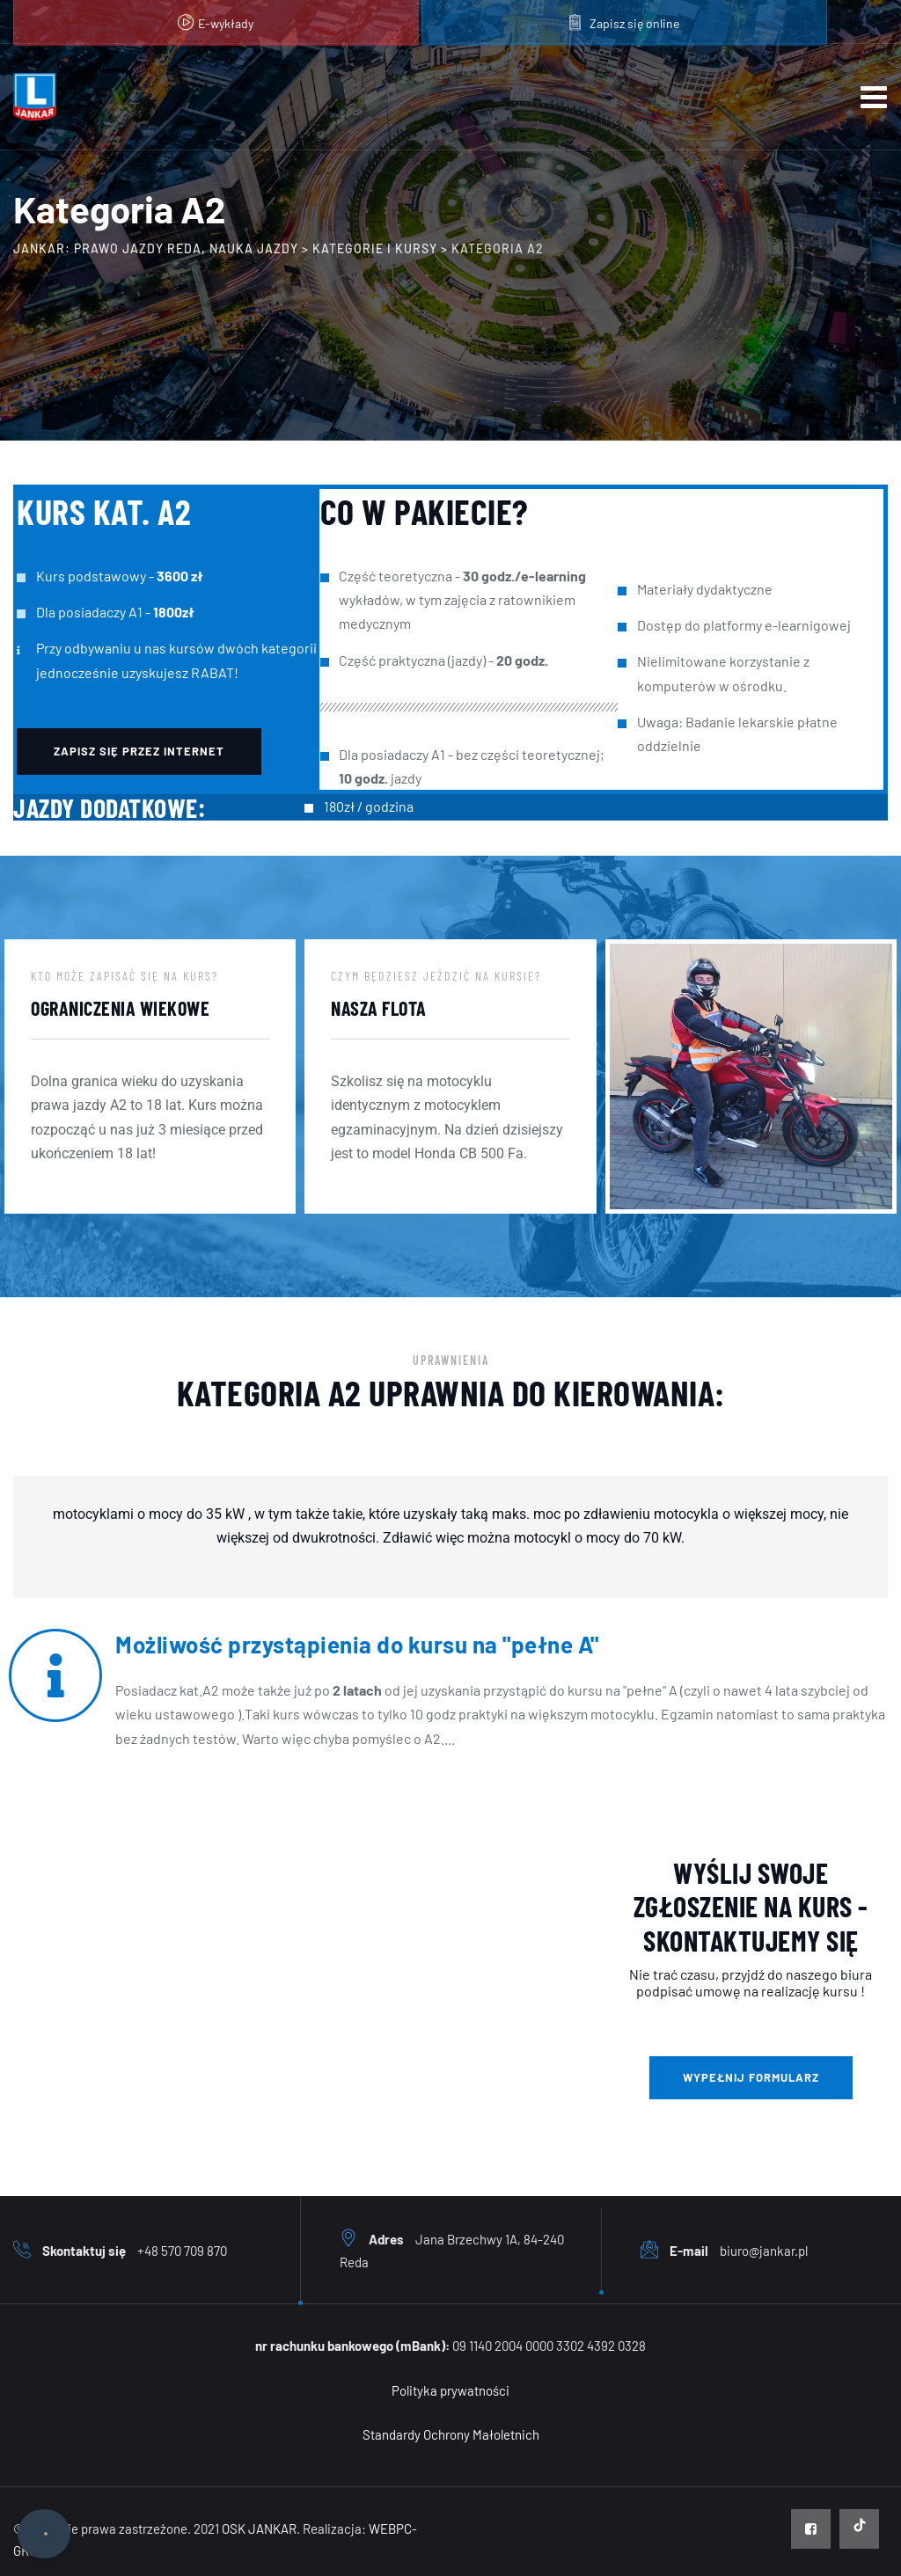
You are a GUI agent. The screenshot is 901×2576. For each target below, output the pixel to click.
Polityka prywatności (450, 2390)
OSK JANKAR (259, 2528)
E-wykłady (225, 23)
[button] (139, 751)
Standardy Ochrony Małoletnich (451, 2434)
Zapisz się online (634, 23)
